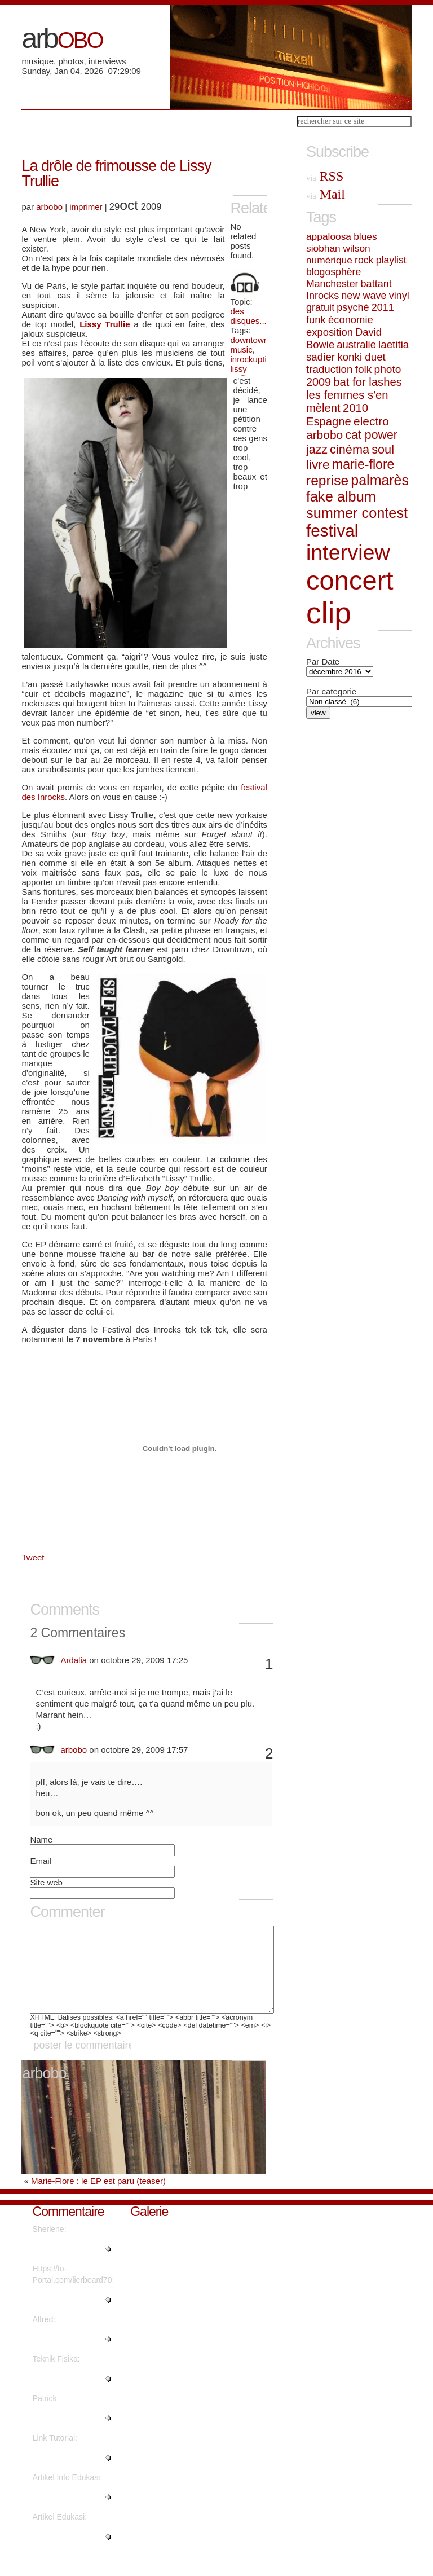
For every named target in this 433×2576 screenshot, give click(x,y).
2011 (383, 307)
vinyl (399, 295)
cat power (371, 435)
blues (365, 236)
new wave (363, 295)
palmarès (380, 480)
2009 (318, 382)
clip (328, 613)
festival (332, 530)
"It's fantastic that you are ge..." (70, 2553)
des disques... (249, 316)
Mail (325, 194)
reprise (327, 480)
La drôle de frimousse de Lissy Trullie (116, 173)
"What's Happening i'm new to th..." (72, 2316)
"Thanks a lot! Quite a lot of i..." (70, 2356)
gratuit (320, 307)
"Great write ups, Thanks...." (62, 2435)
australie (356, 344)
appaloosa (328, 236)
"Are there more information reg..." (64, 2395)
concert (350, 580)
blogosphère (333, 272)
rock (364, 260)
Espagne (328, 421)
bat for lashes (367, 382)
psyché (353, 307)
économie (350, 320)
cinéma (349, 449)
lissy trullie (241, 373)
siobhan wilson (338, 248)
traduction (329, 369)
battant (376, 283)
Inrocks (322, 295)
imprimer (85, 207)
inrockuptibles (256, 359)
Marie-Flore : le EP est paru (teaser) (98, 2198)
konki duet (361, 357)
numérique (329, 260)
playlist (391, 260)
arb (61, 38)
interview (348, 552)
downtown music (250, 344)
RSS (324, 176)
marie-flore (363, 464)
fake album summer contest (357, 505)
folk (363, 369)
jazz (317, 449)
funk (316, 320)
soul (383, 449)
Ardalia (73, 1660)
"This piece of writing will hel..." (69, 2514)
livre (318, 464)
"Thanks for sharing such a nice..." (67, 2474)
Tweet (32, 1557)
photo (387, 369)
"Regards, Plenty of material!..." (66, 2266)
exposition (329, 332)
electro (371, 421)
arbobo (49, 207)
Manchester (332, 283)
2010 (355, 408)
